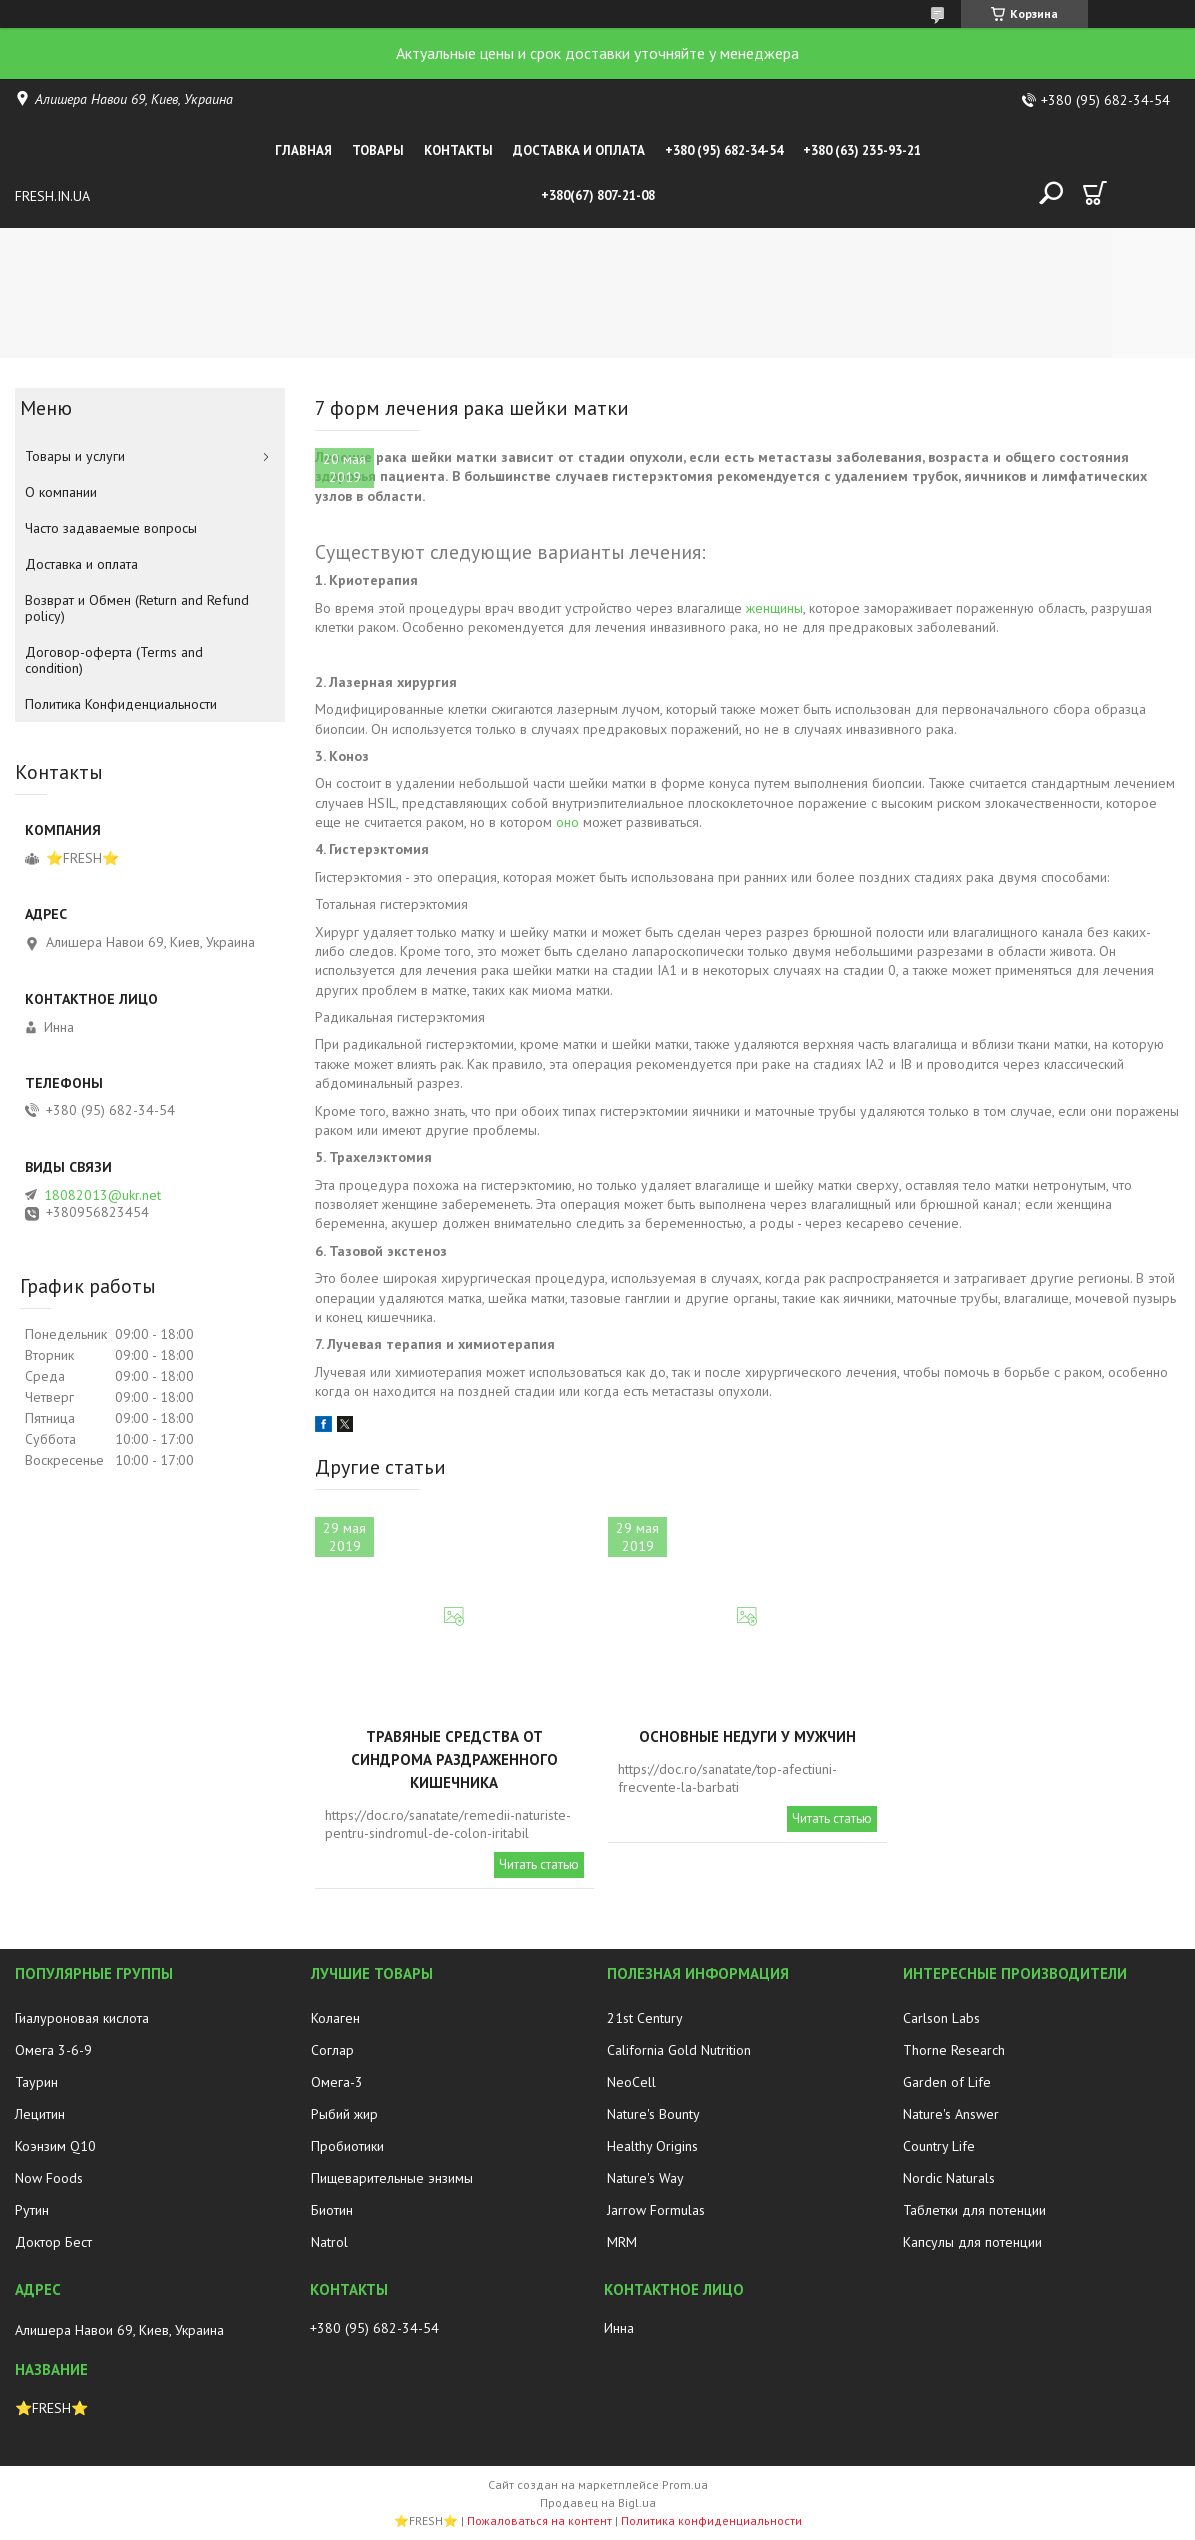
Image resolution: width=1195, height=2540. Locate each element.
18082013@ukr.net (102, 1195)
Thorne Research (954, 2050)
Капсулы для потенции (972, 2242)
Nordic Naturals (949, 2178)
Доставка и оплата (579, 150)
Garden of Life (947, 2082)
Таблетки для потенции (974, 2210)
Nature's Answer (951, 2114)
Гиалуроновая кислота (82, 2018)
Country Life (939, 2146)
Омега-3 (337, 2082)
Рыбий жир (344, 2114)
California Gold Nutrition (679, 2050)
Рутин (32, 2210)
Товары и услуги (75, 456)
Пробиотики (347, 2146)
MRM (622, 2242)
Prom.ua (685, 2484)
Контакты (458, 150)
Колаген (335, 2018)
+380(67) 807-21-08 (598, 195)
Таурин (36, 2082)
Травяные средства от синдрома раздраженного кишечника (454, 1759)
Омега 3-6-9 (53, 2050)
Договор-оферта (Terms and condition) (114, 660)
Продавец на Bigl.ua (598, 2502)
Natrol (329, 2242)
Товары (378, 150)
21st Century (645, 2018)
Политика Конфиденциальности (121, 704)
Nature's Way (645, 2178)
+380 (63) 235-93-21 (862, 150)
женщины (774, 608)
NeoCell (631, 2082)
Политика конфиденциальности (711, 2520)
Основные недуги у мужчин (747, 1736)
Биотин (332, 2210)
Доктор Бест (53, 2242)
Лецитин (40, 2114)
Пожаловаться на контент (539, 2520)
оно (567, 822)
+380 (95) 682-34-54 (724, 150)
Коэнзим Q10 (55, 2146)
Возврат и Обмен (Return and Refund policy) (137, 608)
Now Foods (49, 2178)
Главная (303, 150)
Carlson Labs (941, 2018)
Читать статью (539, 1864)
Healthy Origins (652, 2146)
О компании (61, 492)
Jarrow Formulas (656, 2210)
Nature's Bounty (653, 2114)
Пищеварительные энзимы (392, 2178)
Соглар (332, 2050)
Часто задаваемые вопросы (111, 528)
